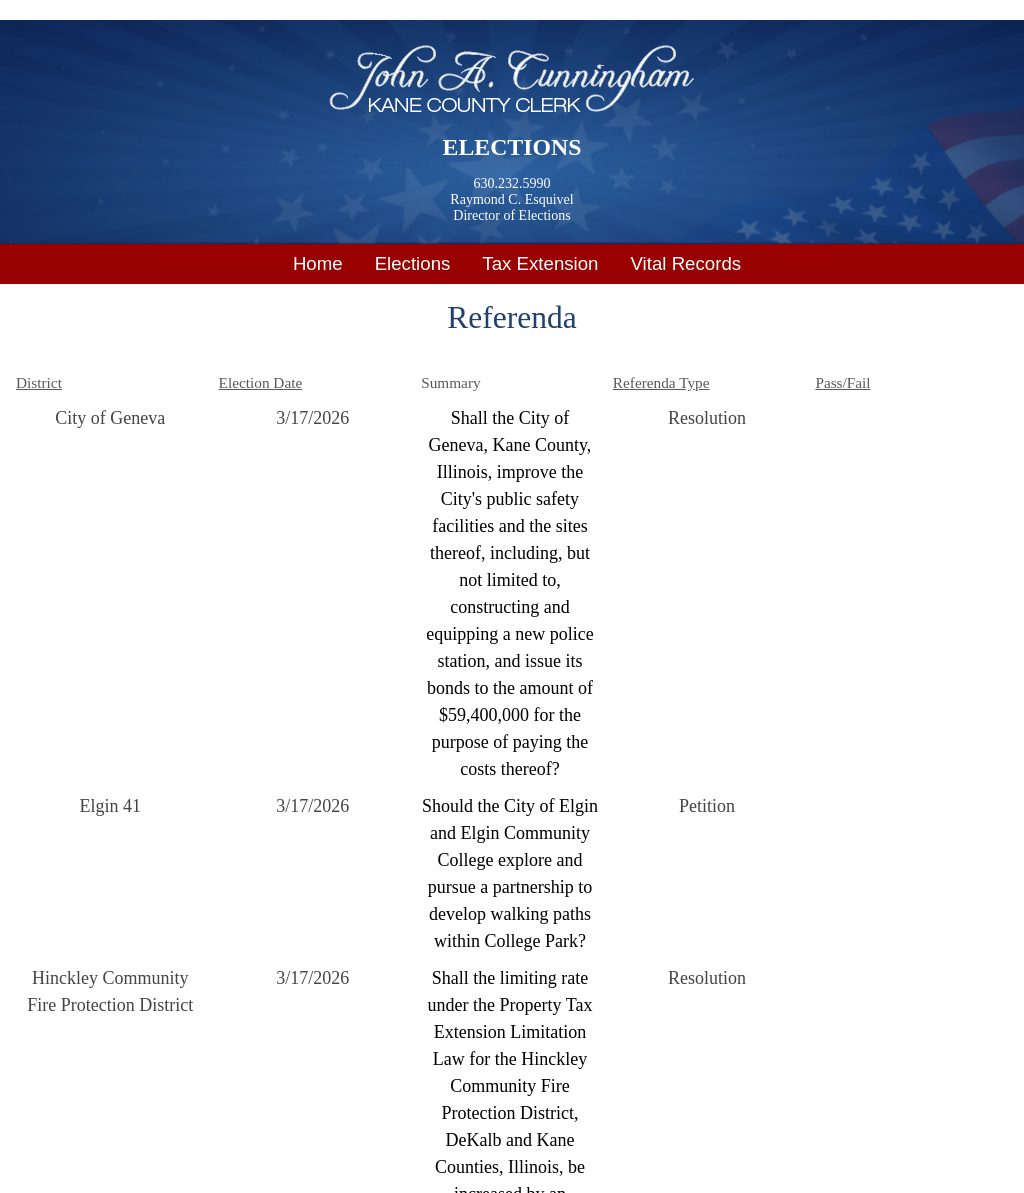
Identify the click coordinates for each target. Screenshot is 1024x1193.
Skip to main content (74, 13)
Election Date (261, 382)
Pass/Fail (842, 382)
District (39, 382)
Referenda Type (661, 382)
